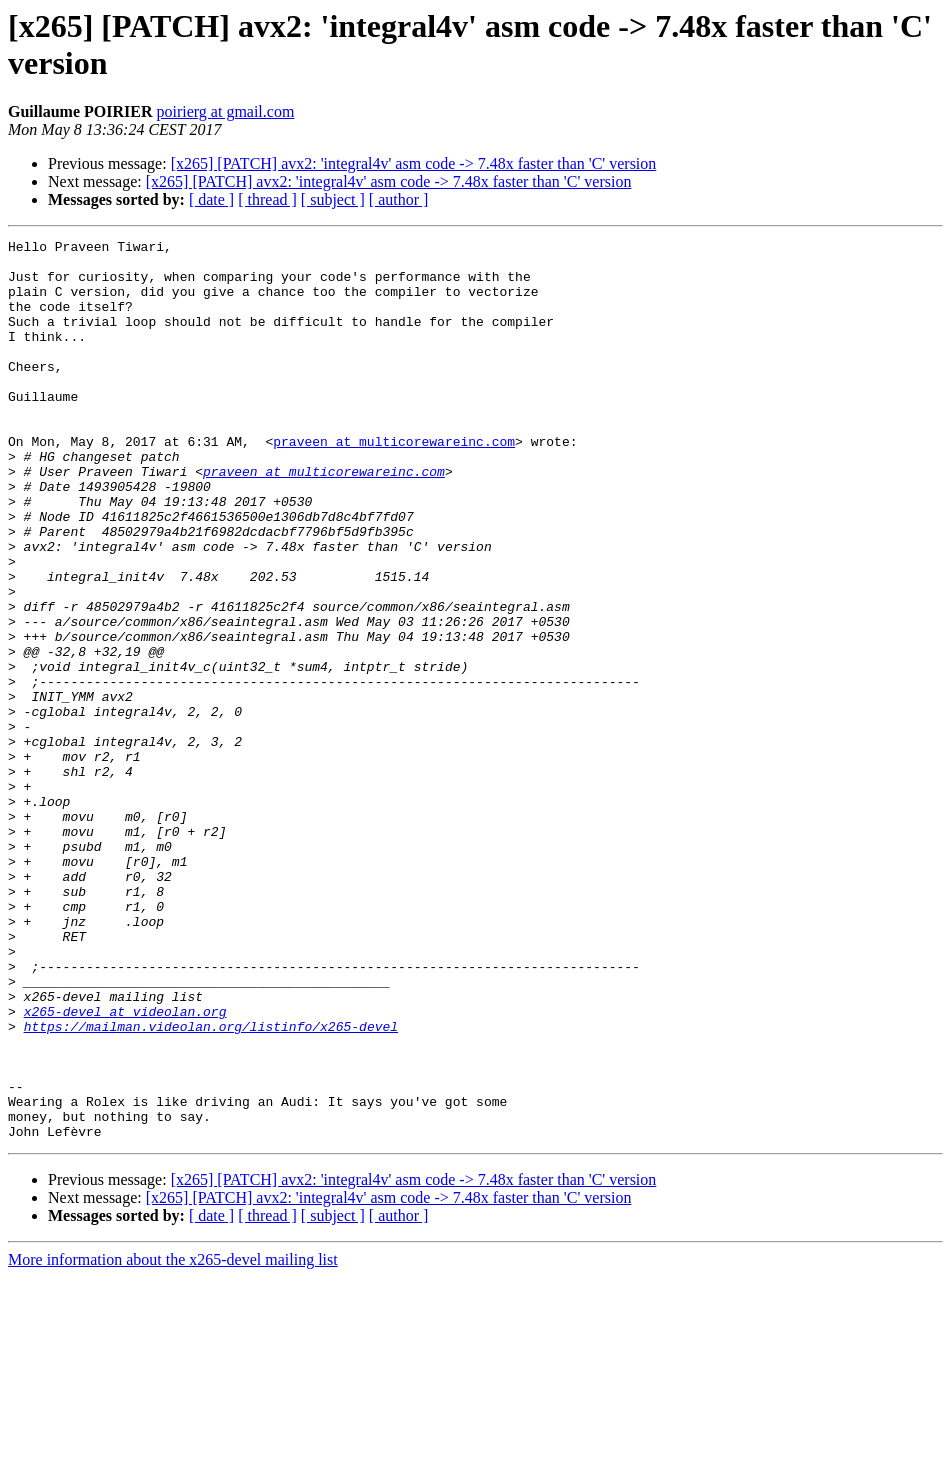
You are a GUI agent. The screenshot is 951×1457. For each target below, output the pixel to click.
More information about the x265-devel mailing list (173, 1439)
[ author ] (399, 199)
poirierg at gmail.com (225, 111)
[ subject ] (333, 199)
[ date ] (211, 199)
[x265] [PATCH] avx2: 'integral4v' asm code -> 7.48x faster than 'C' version (414, 163)
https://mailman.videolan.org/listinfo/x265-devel (211, 1185)
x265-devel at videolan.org (125, 1167)
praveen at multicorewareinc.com (394, 483)
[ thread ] (267, 199)
